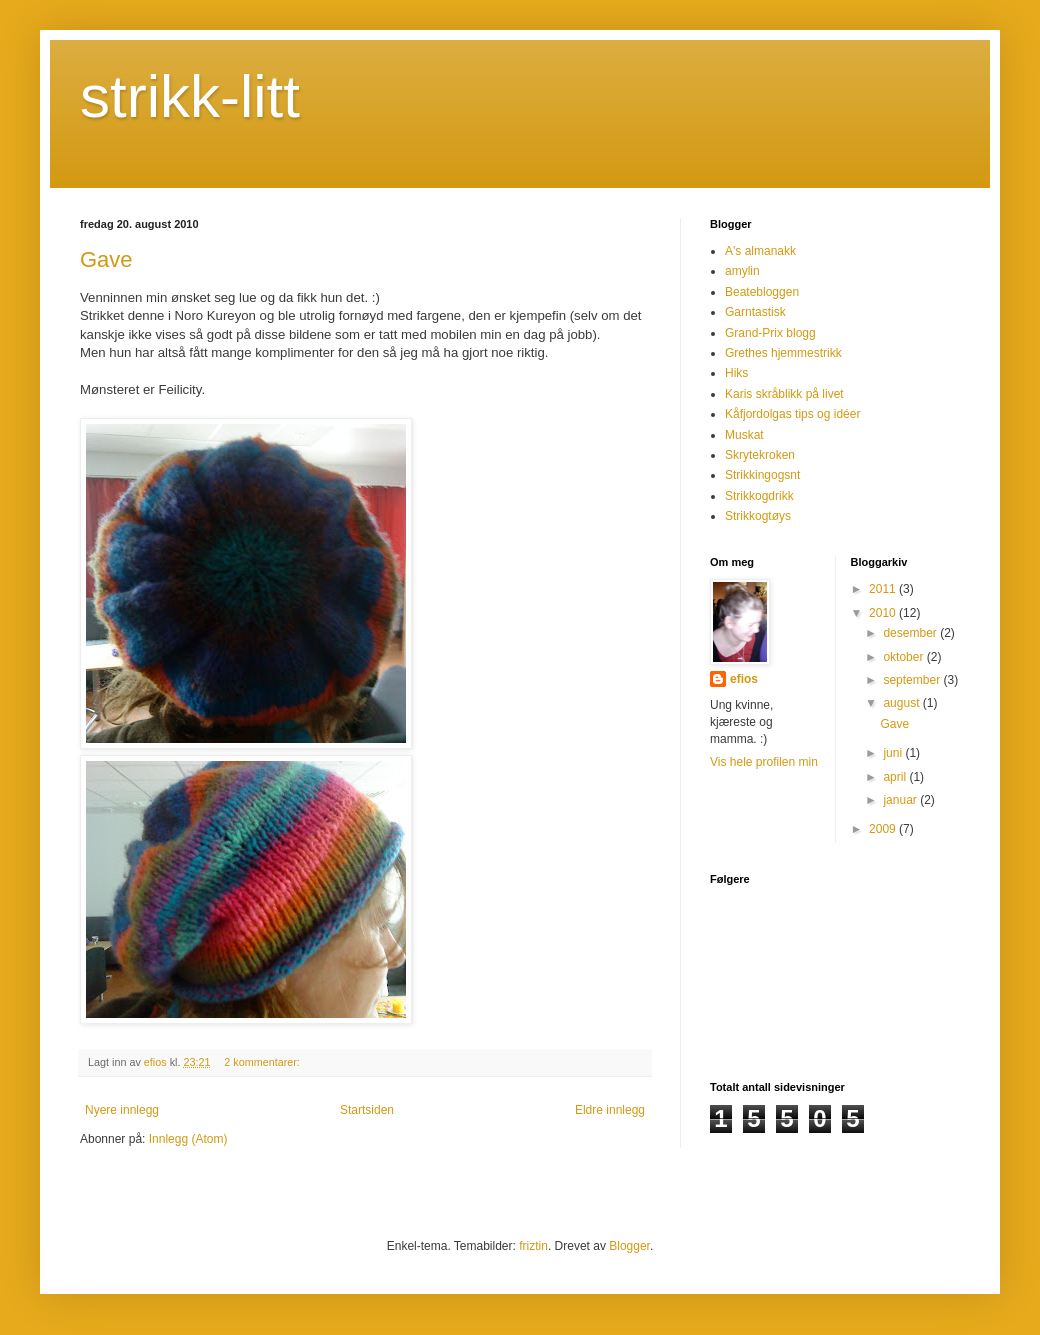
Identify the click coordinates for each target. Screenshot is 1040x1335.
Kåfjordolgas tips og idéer (792, 414)
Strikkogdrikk (759, 496)
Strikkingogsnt (762, 475)
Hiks (736, 373)
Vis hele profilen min (764, 762)
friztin (533, 1246)
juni (894, 753)
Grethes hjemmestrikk (783, 353)
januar (901, 800)
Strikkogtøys (758, 516)
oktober (904, 657)
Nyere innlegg (122, 1110)
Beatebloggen (762, 292)
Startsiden (367, 1110)
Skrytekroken (760, 455)
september (913, 680)
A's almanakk (760, 251)
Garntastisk (755, 312)
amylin (742, 271)
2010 (884, 613)
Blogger (629, 1246)
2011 (884, 589)
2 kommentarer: (263, 1062)
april (896, 777)
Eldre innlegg (610, 1110)
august (902, 703)
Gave (106, 259)
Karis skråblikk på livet (784, 394)
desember (911, 633)
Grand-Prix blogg (770, 333)
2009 (884, 829)
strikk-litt (190, 96)
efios (744, 679)
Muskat (744, 435)
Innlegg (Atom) (188, 1139)
